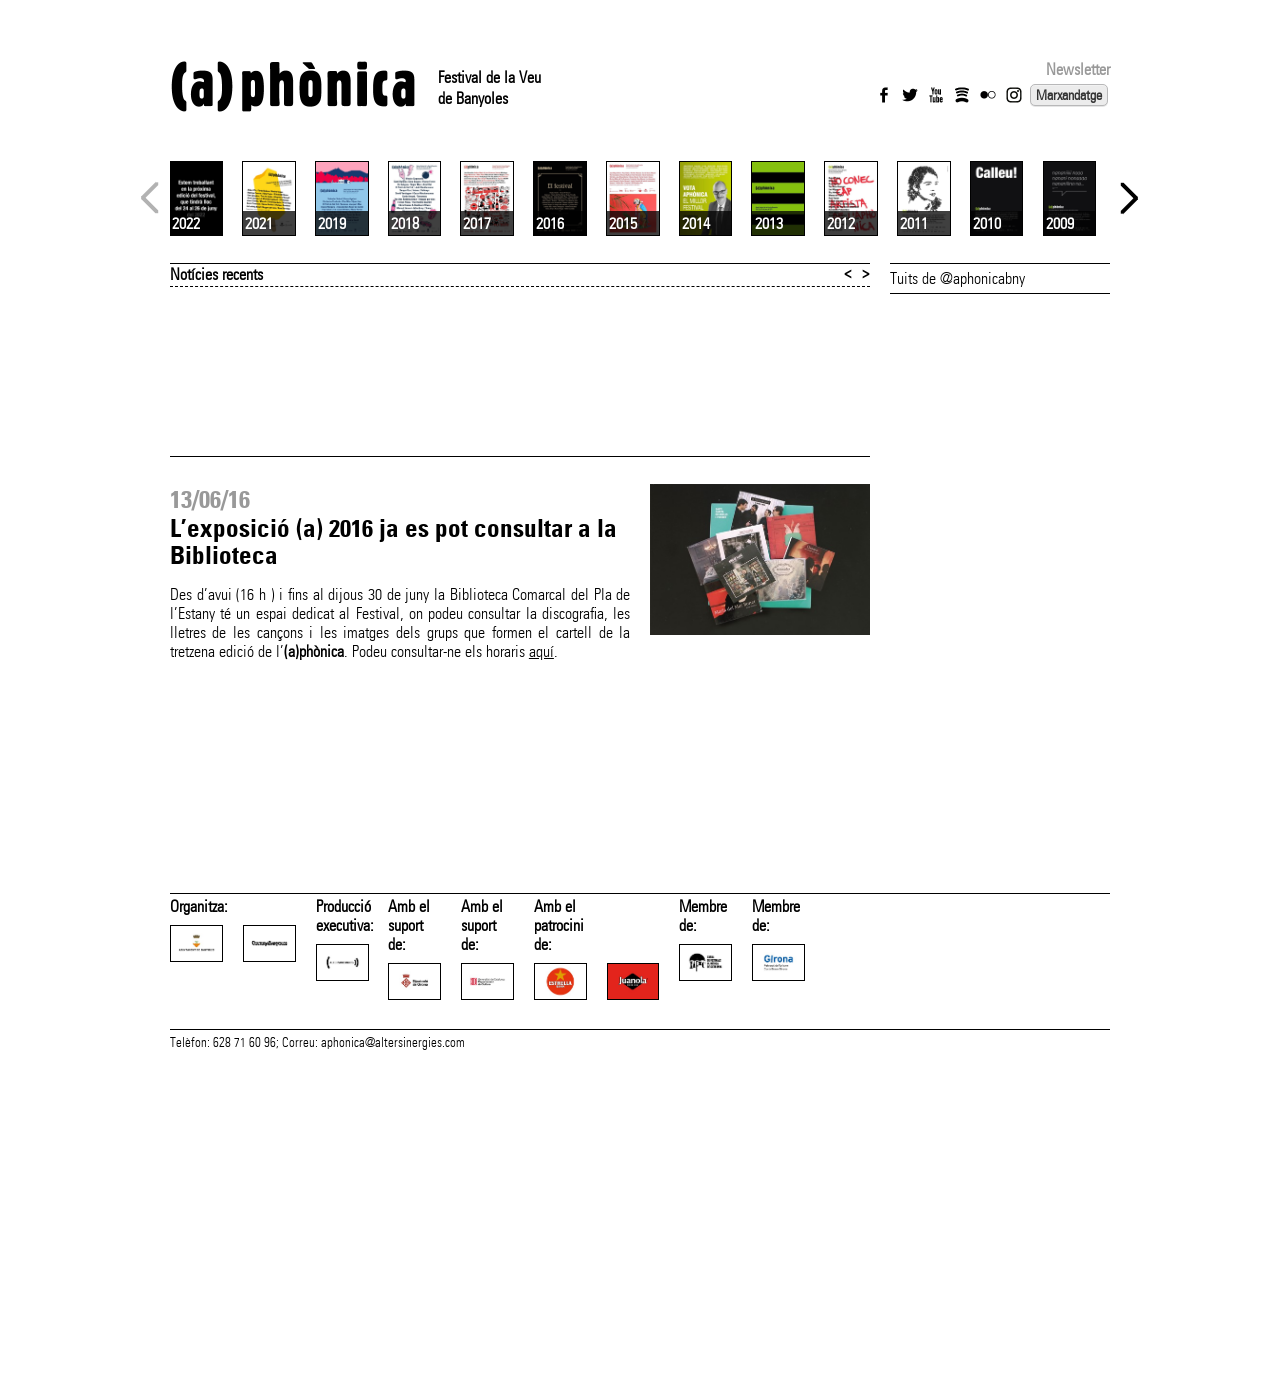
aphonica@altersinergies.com (393, 1357)
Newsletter (1078, 69)
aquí (541, 888)
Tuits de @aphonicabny (957, 515)
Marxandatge (1069, 95)
